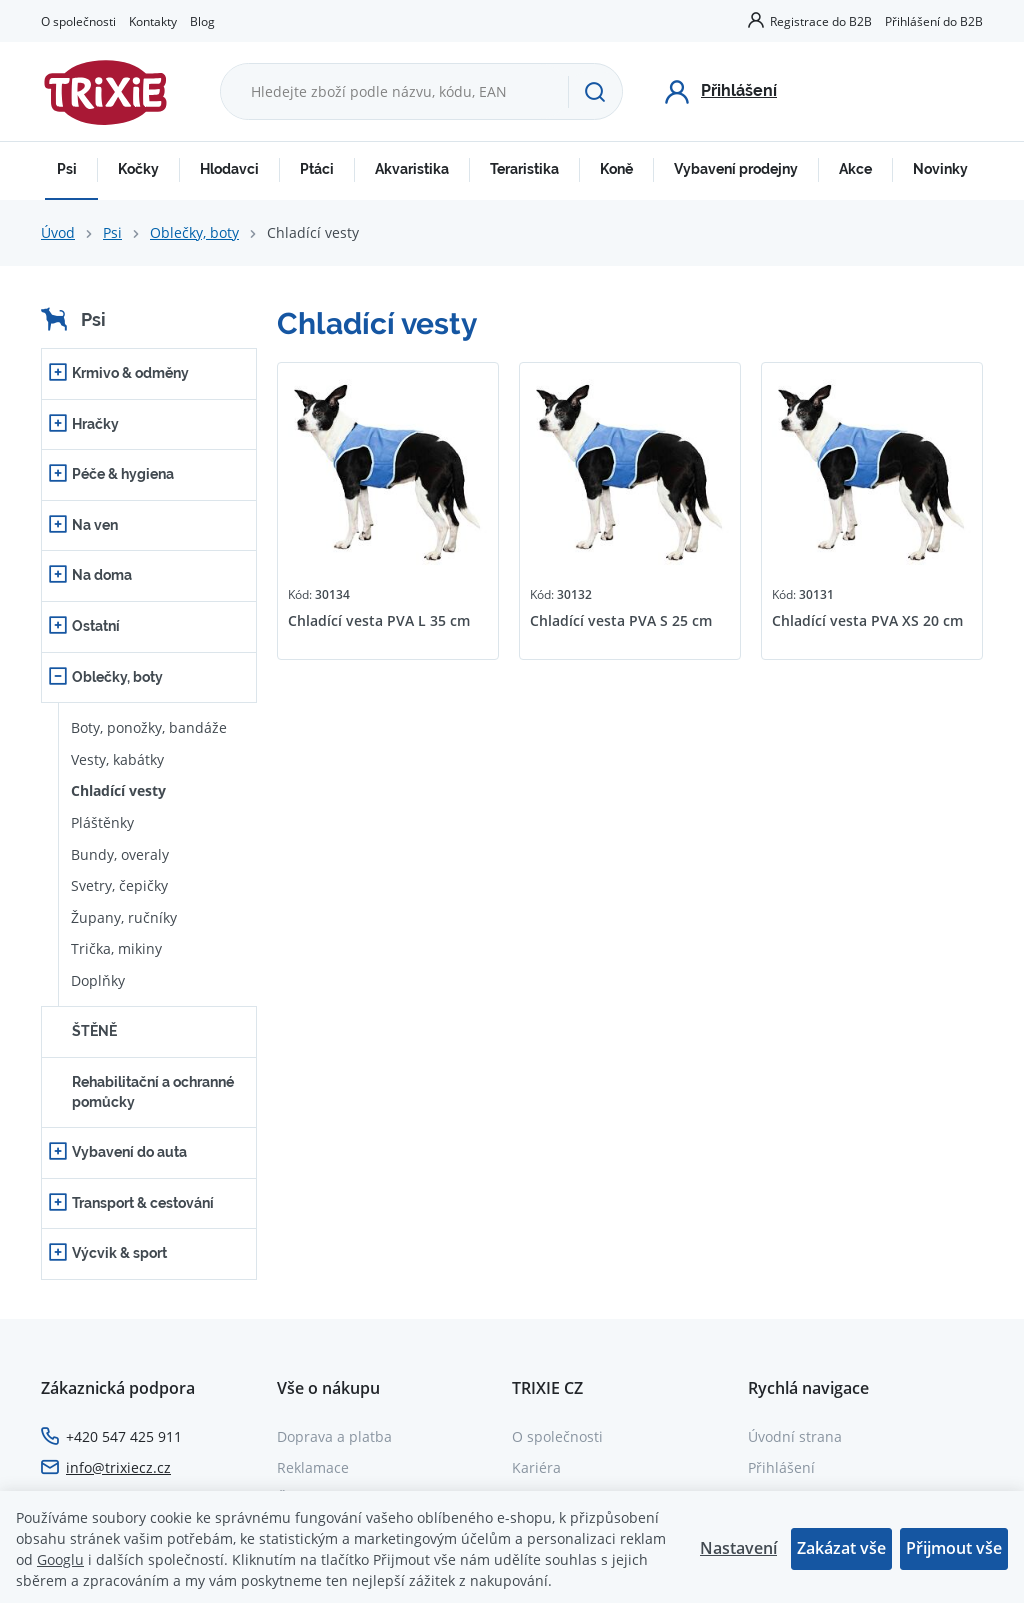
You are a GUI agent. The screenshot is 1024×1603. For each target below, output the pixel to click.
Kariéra (536, 1467)
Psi (67, 169)
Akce (855, 169)
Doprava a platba (334, 1436)
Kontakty (153, 21)
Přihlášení (781, 1467)
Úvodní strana (795, 1436)
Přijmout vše (954, 1548)
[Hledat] (595, 92)
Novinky (940, 169)
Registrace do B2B (821, 21)
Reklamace (313, 1467)
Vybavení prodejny (736, 169)
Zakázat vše (841, 1548)
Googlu (60, 1559)
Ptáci (317, 169)
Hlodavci (229, 169)
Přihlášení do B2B (934, 21)
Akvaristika (412, 169)
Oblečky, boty (194, 232)
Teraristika (524, 169)
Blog (202, 21)
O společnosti (78, 21)
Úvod (58, 232)
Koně (616, 169)
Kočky (138, 169)
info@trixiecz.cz (118, 1467)
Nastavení (738, 1548)
